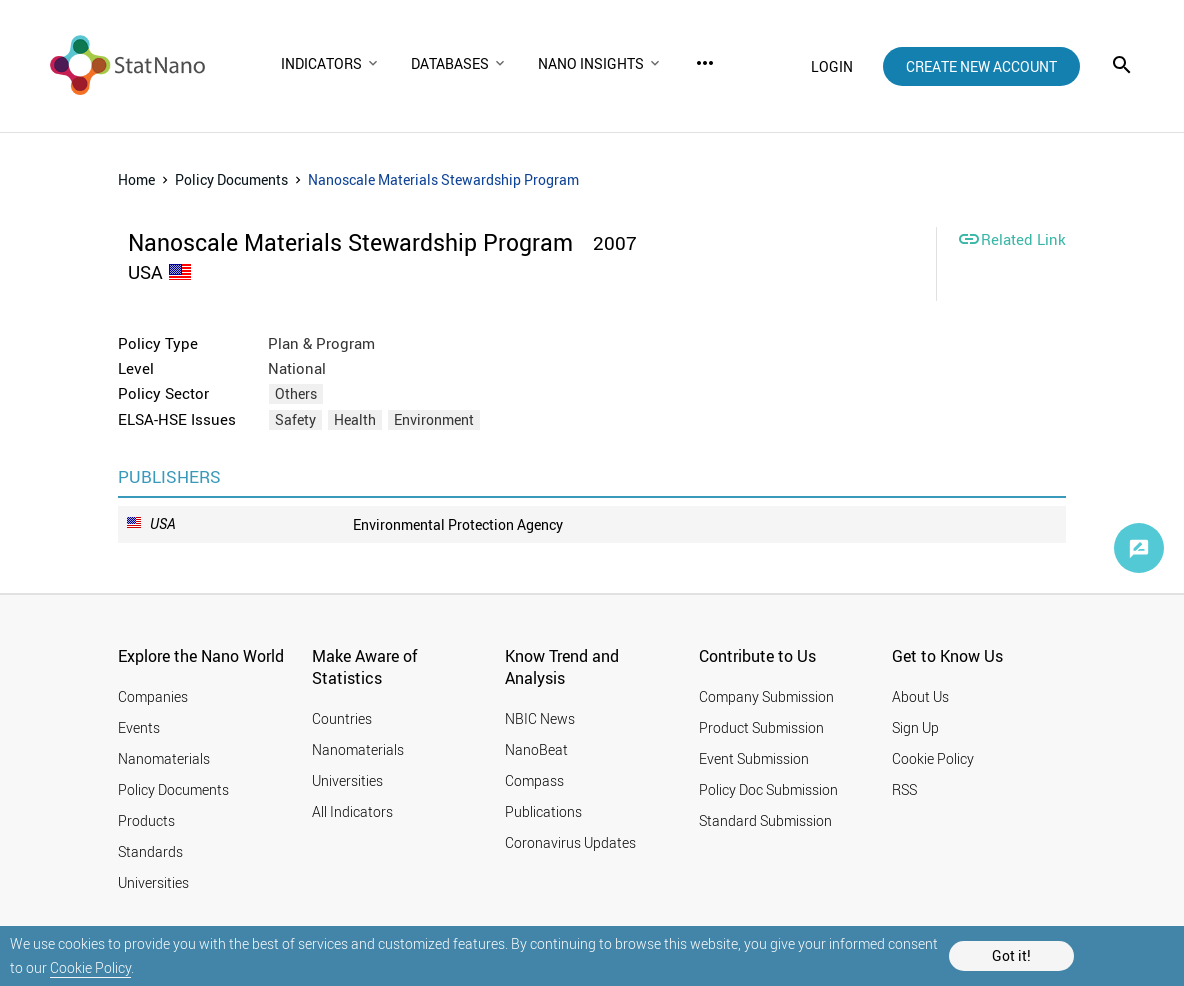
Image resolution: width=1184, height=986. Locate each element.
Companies (153, 696)
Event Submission (754, 758)
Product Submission (761, 727)
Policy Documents (231, 179)
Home (136, 179)
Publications (543, 811)
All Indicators (352, 811)
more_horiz (705, 63)
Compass (534, 780)
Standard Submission (765, 820)
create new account (981, 66)
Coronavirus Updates (570, 842)
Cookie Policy (90, 967)
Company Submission (766, 696)
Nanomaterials (164, 758)
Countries (342, 718)
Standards (150, 851)
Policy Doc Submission (768, 789)
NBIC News (540, 718)
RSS (904, 789)
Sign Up (915, 727)
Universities (153, 882)
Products (146, 820)
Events (139, 727)
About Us (920, 696)
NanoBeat (536, 749)
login (832, 66)
